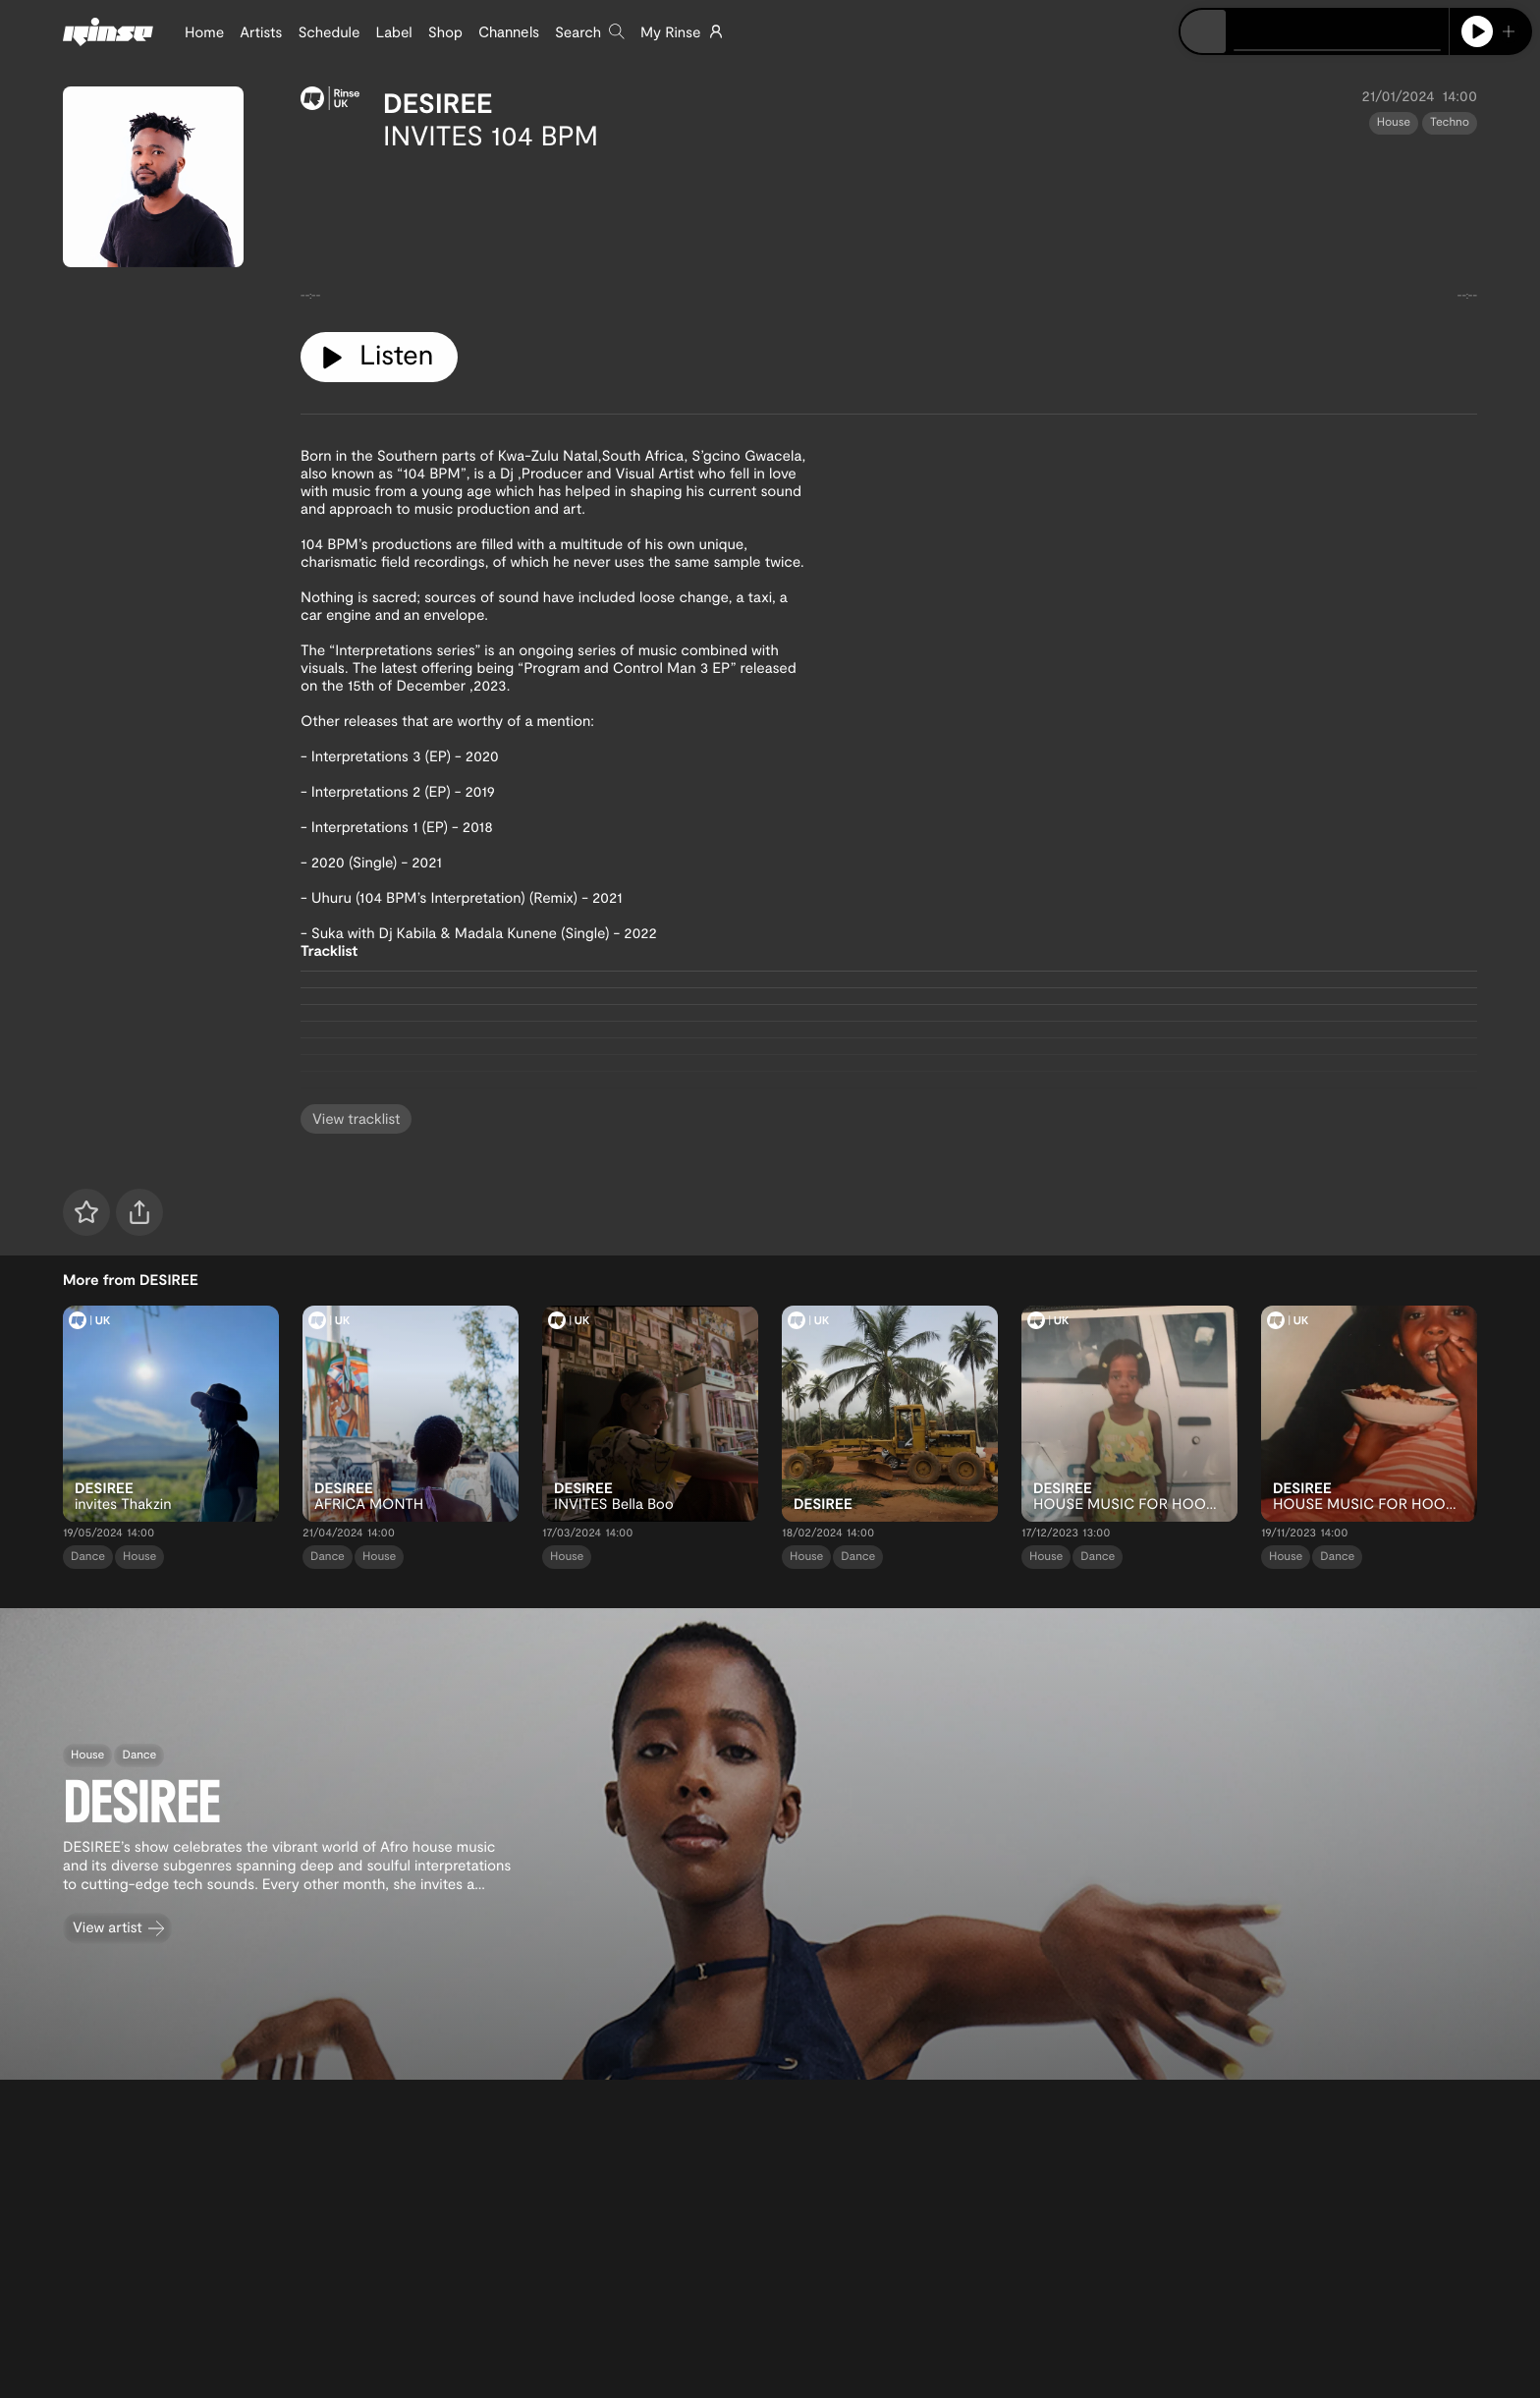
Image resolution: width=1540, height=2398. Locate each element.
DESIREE (438, 102)
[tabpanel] (889, 234)
